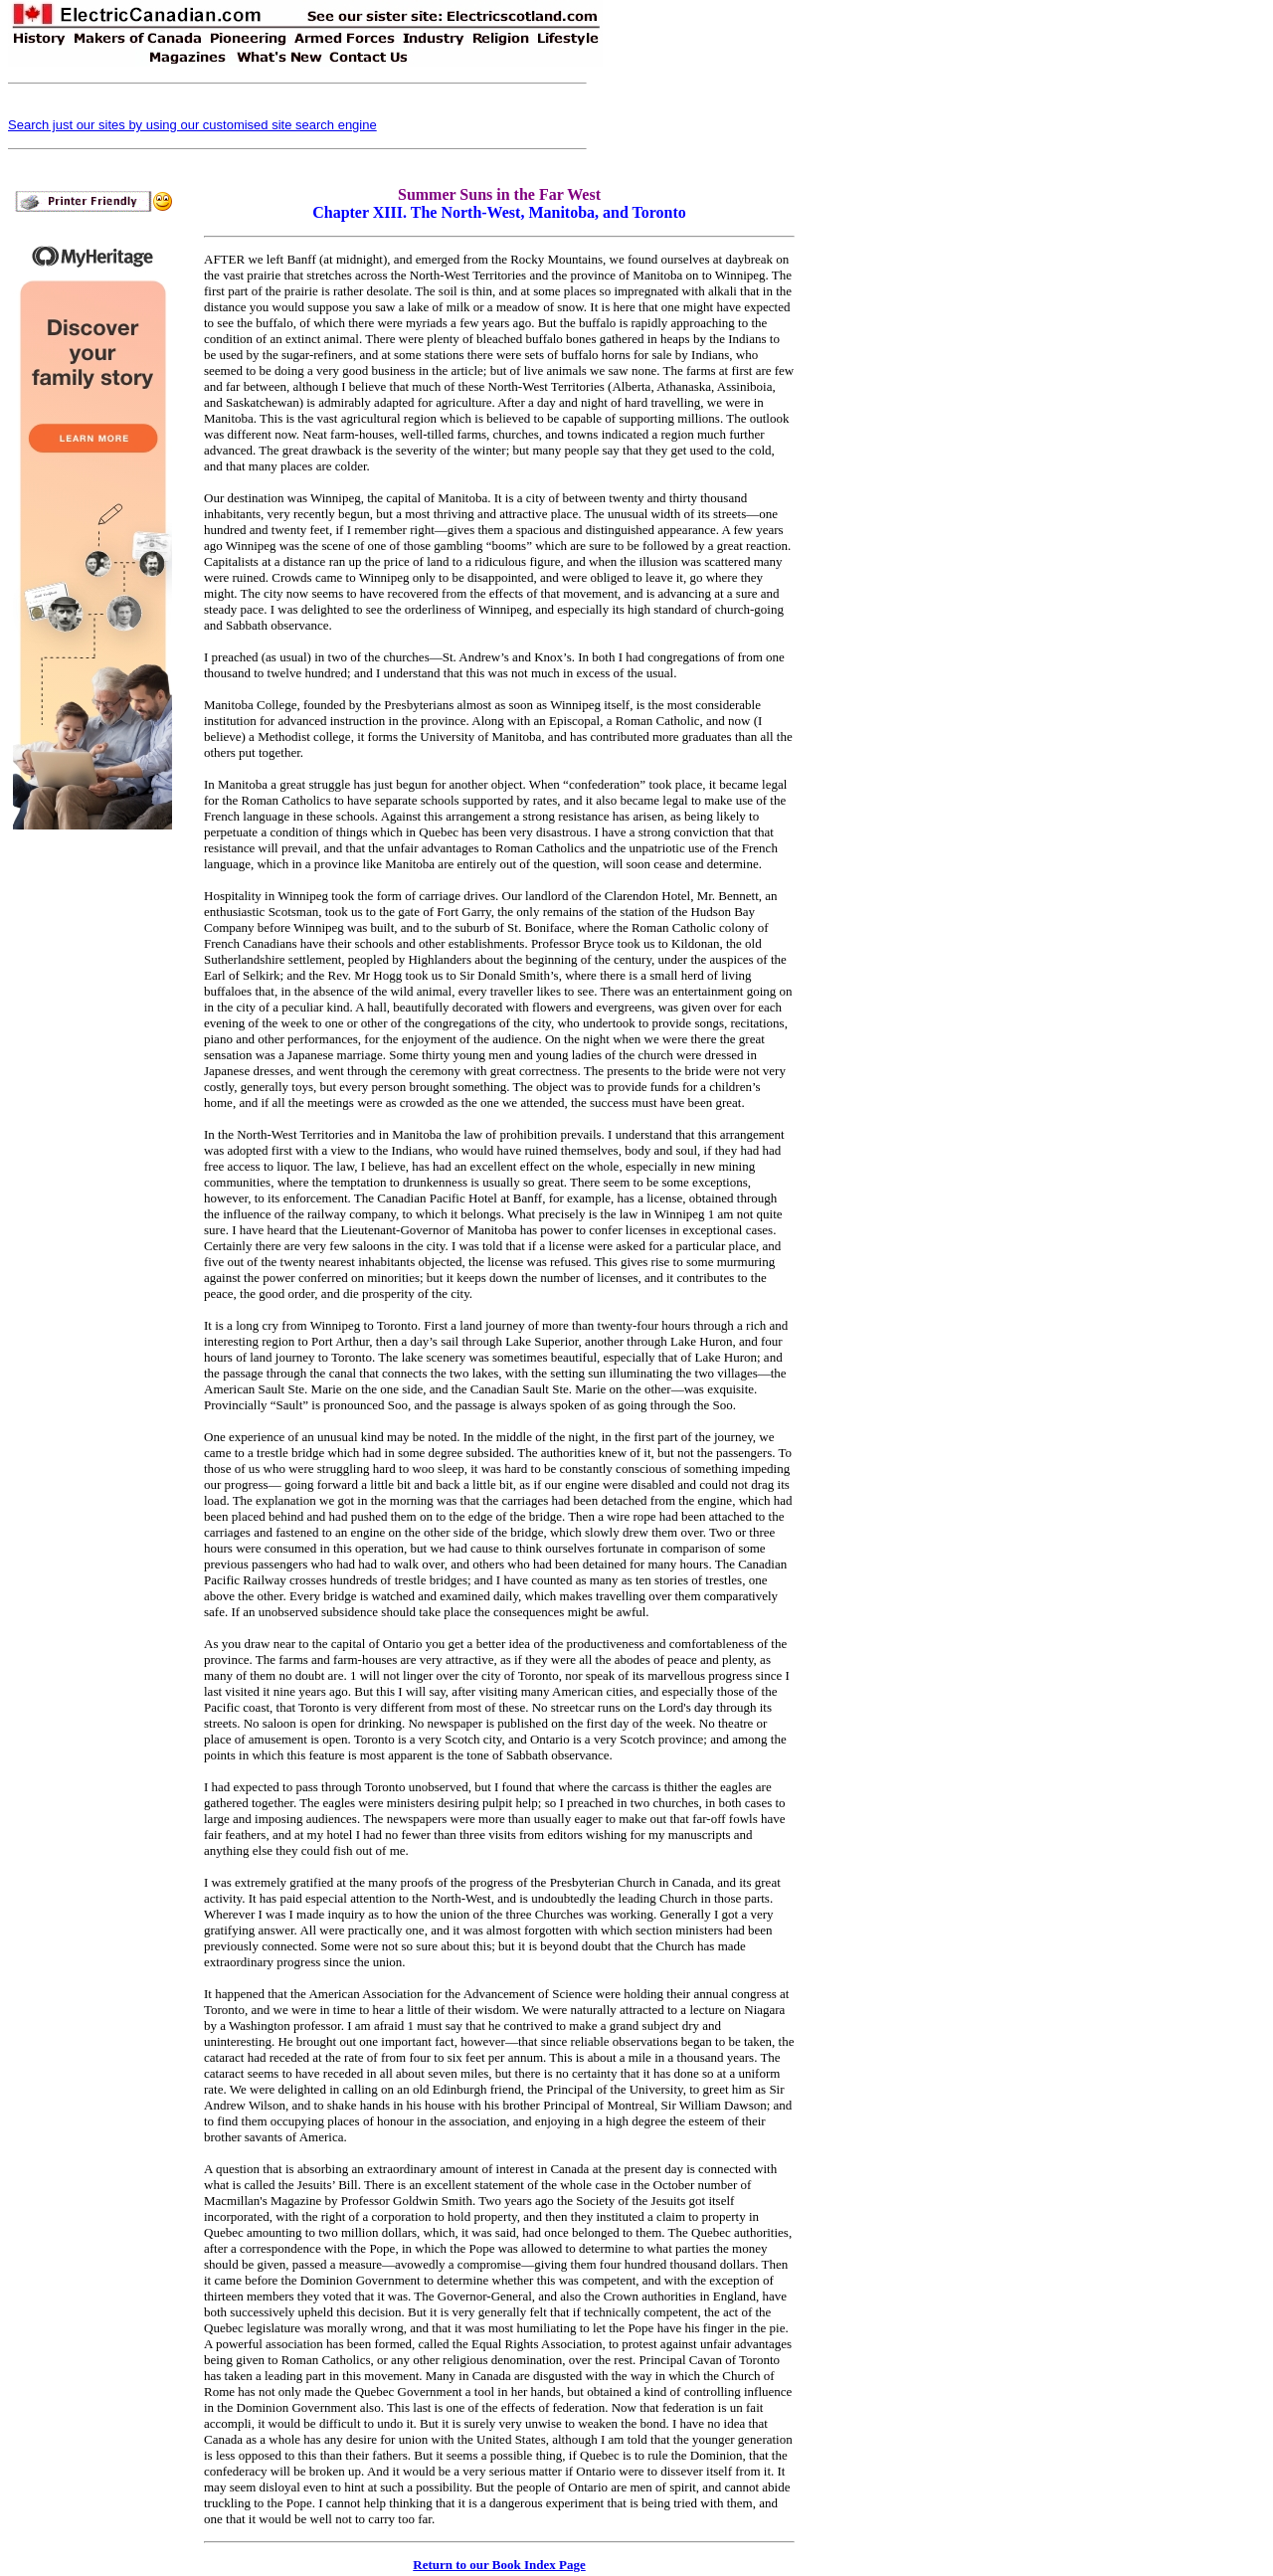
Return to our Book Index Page (499, 2564)
